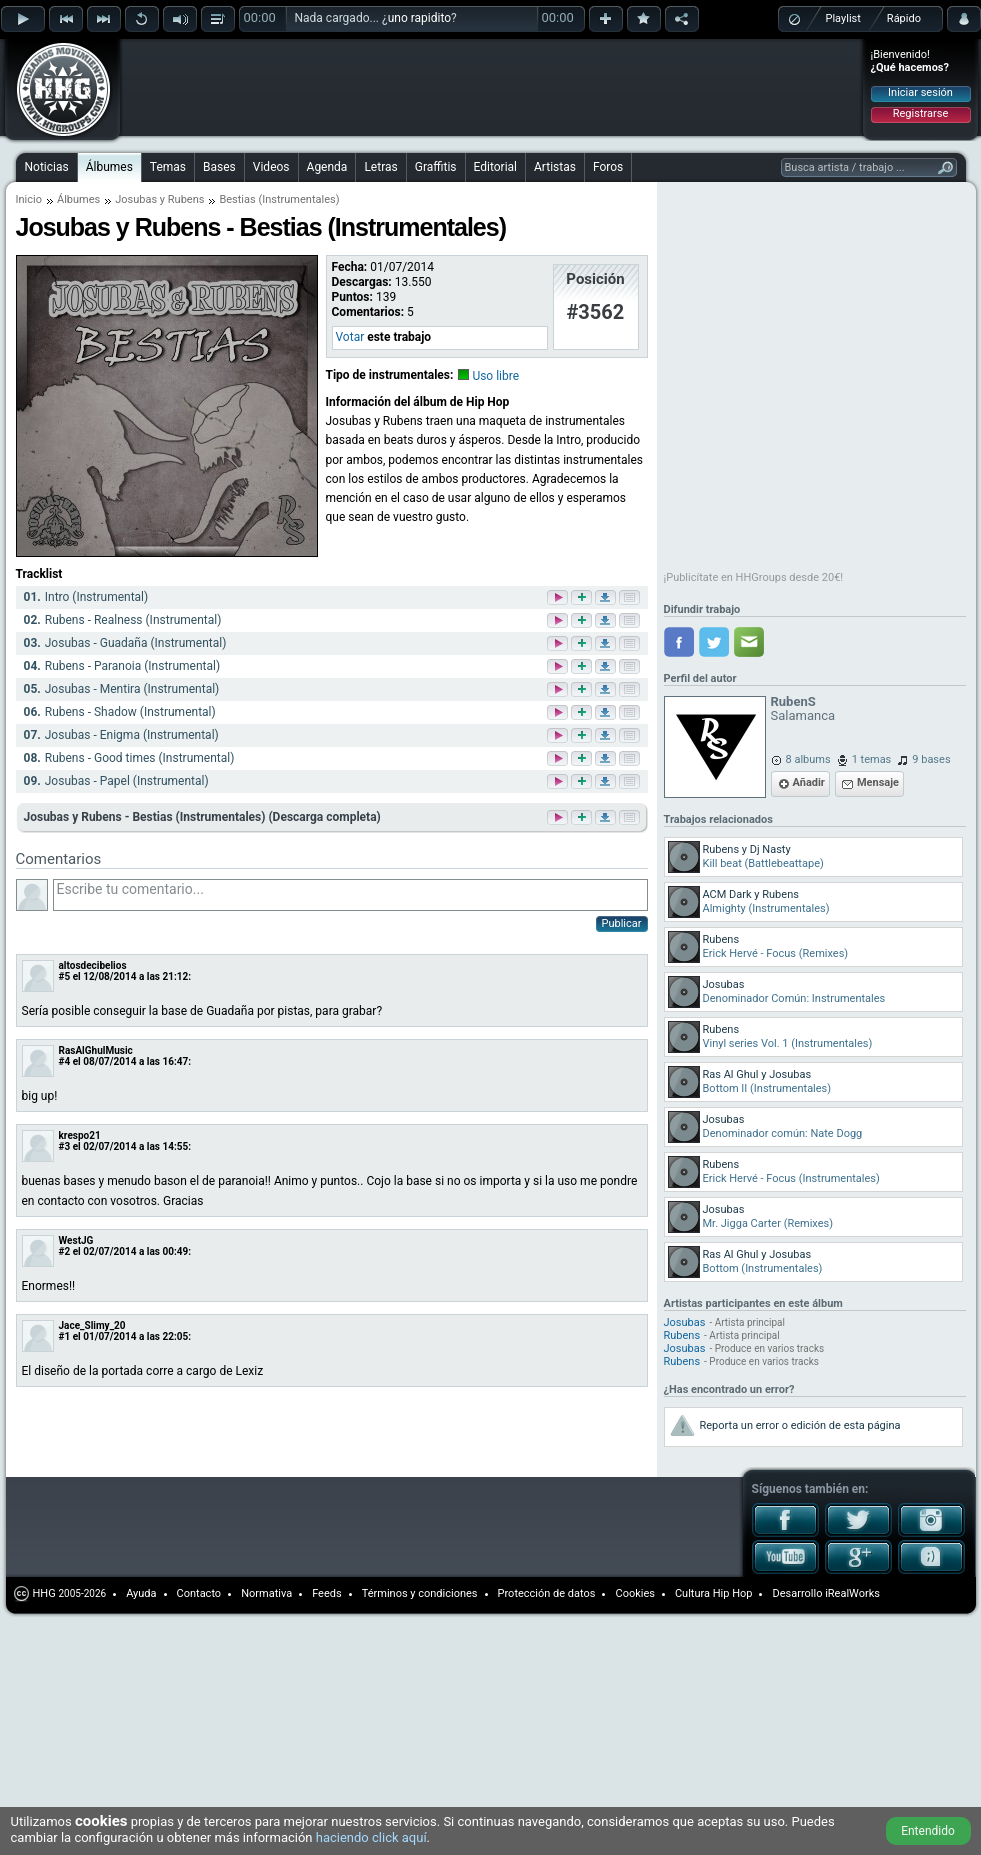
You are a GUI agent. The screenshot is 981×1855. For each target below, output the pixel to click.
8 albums (808, 759)
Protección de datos (547, 1593)
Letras (380, 167)
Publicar (622, 923)
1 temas (872, 759)
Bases (219, 167)
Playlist (843, 18)
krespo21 (80, 1135)
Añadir (809, 782)
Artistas (555, 167)
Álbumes (109, 167)
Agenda (327, 167)
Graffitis (436, 167)
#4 (65, 1061)
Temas (168, 167)
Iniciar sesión (920, 92)
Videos (271, 167)
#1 (65, 1336)
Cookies (634, 1593)
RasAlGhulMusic (96, 1050)
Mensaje (878, 782)
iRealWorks (852, 1593)
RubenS (793, 701)
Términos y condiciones (420, 1593)
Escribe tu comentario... (350, 895)
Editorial (495, 167)
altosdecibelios (93, 965)
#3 (65, 1146)
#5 (65, 976)
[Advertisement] (252, 72)
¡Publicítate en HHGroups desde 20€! (754, 577)
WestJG (76, 1240)
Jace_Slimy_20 (92, 1325)
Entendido (928, 1831)
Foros (608, 167)
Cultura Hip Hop (714, 1593)
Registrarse (920, 113)
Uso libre (495, 376)
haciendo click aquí (371, 1837)
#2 (65, 1251)
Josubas (685, 1322)
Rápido (904, 18)
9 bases (931, 759)
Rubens (682, 1335)
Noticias (47, 167)
